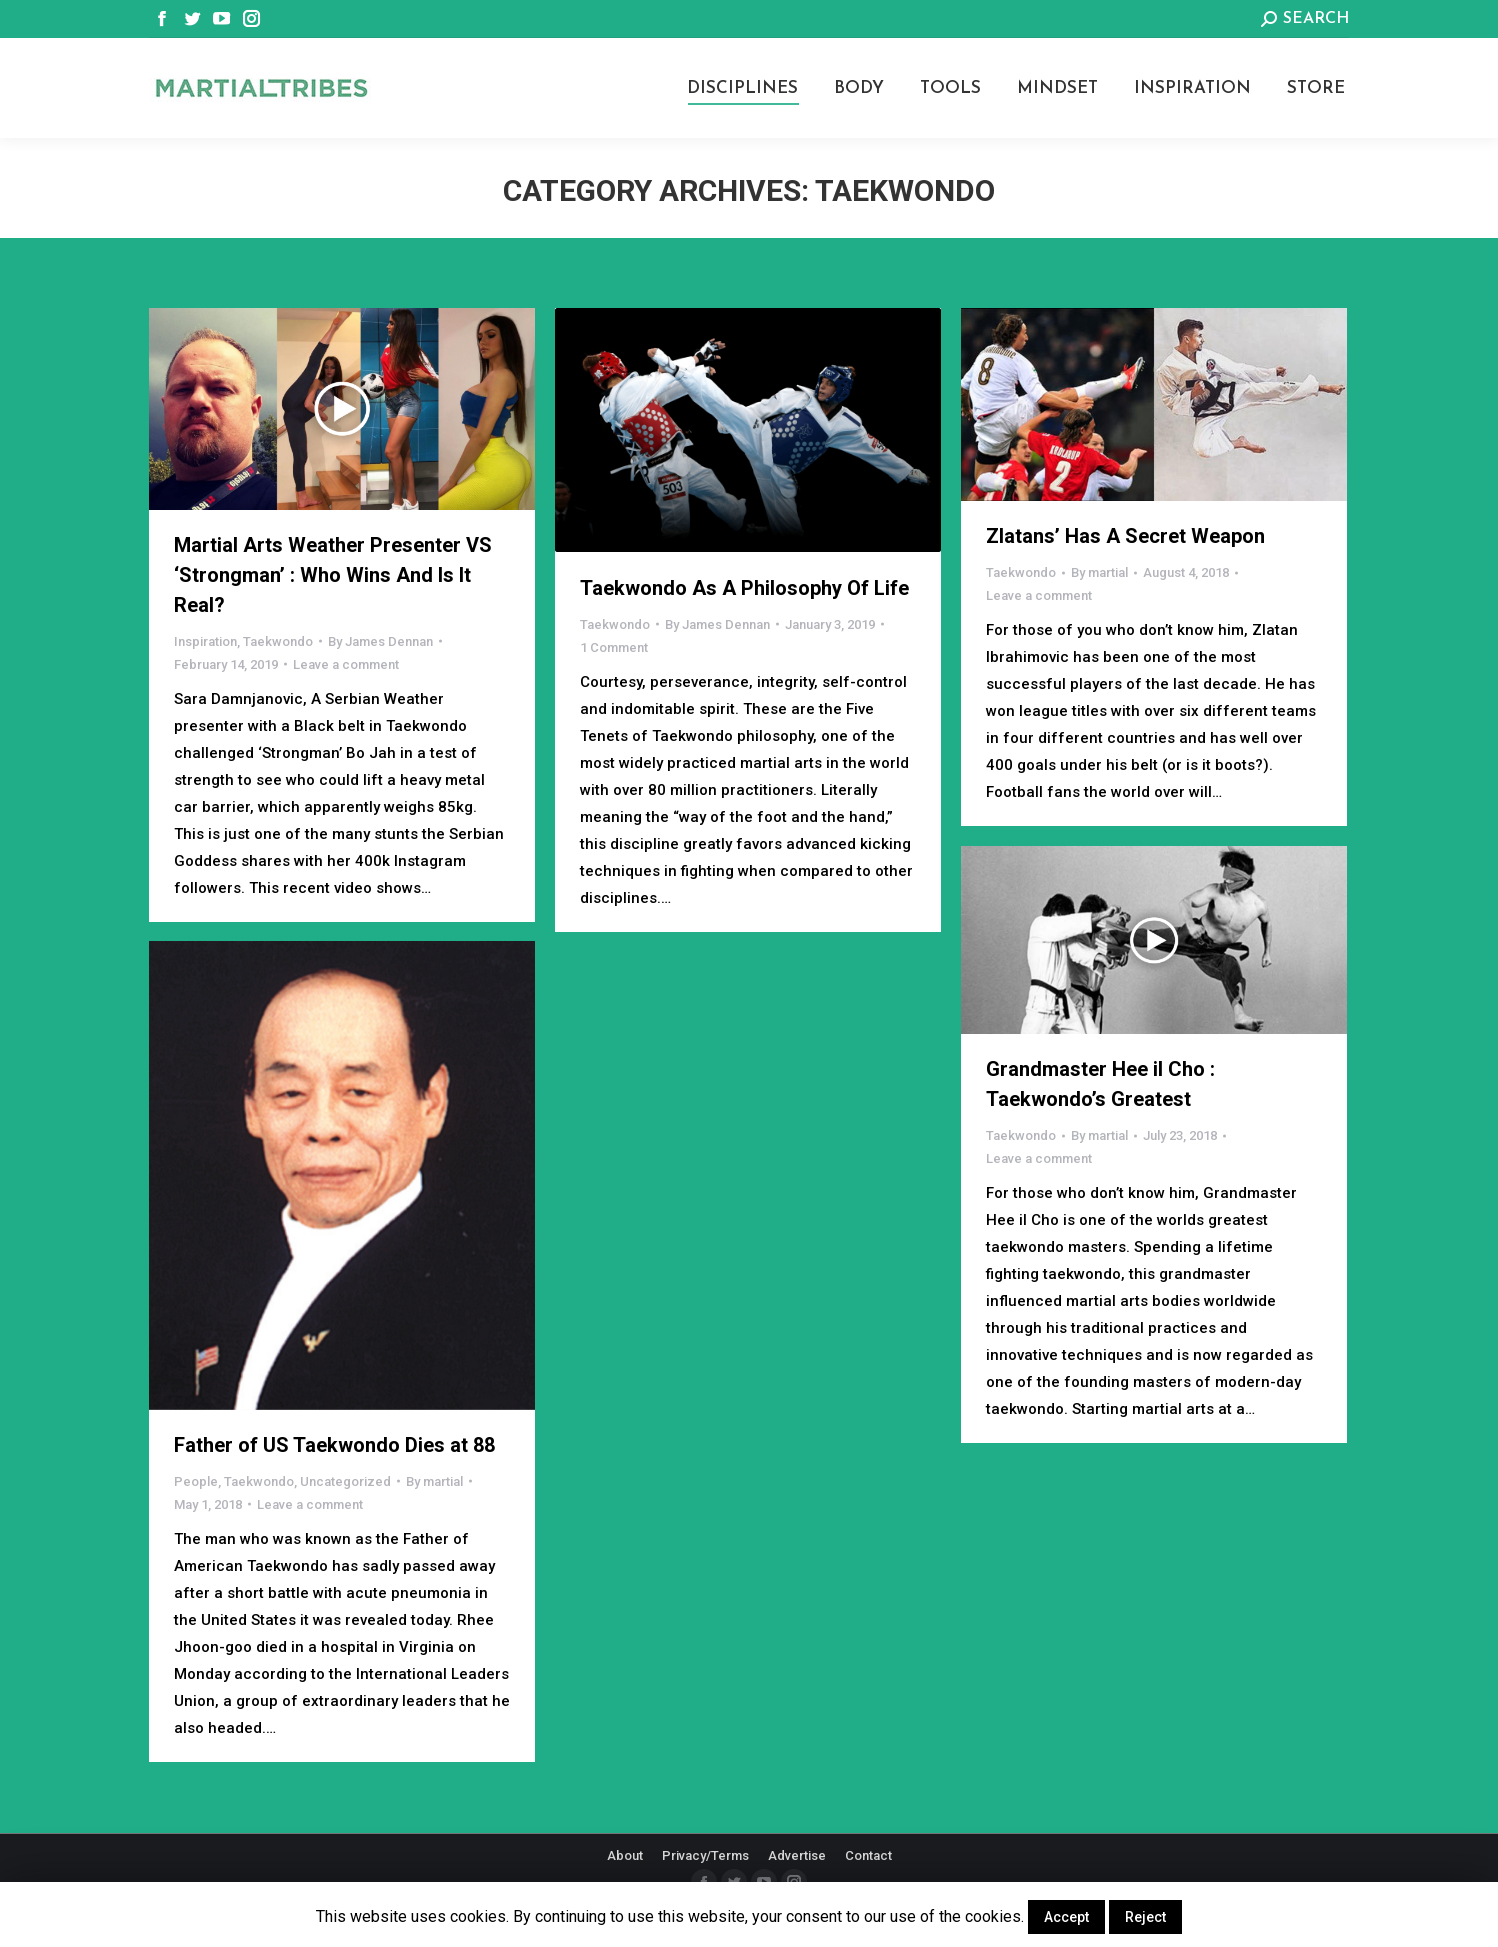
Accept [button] (1066, 1917)
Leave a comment (346, 664)
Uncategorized (345, 1481)
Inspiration (205, 641)
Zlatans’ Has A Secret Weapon (1125, 536)
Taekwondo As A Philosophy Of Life (744, 588)
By (380, 641)
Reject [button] (1145, 1917)
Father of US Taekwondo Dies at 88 (334, 1445)
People (196, 1481)
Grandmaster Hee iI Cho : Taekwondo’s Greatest (1100, 1084)
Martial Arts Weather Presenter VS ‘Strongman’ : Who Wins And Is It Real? (333, 575)
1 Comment (614, 647)
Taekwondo (278, 641)
